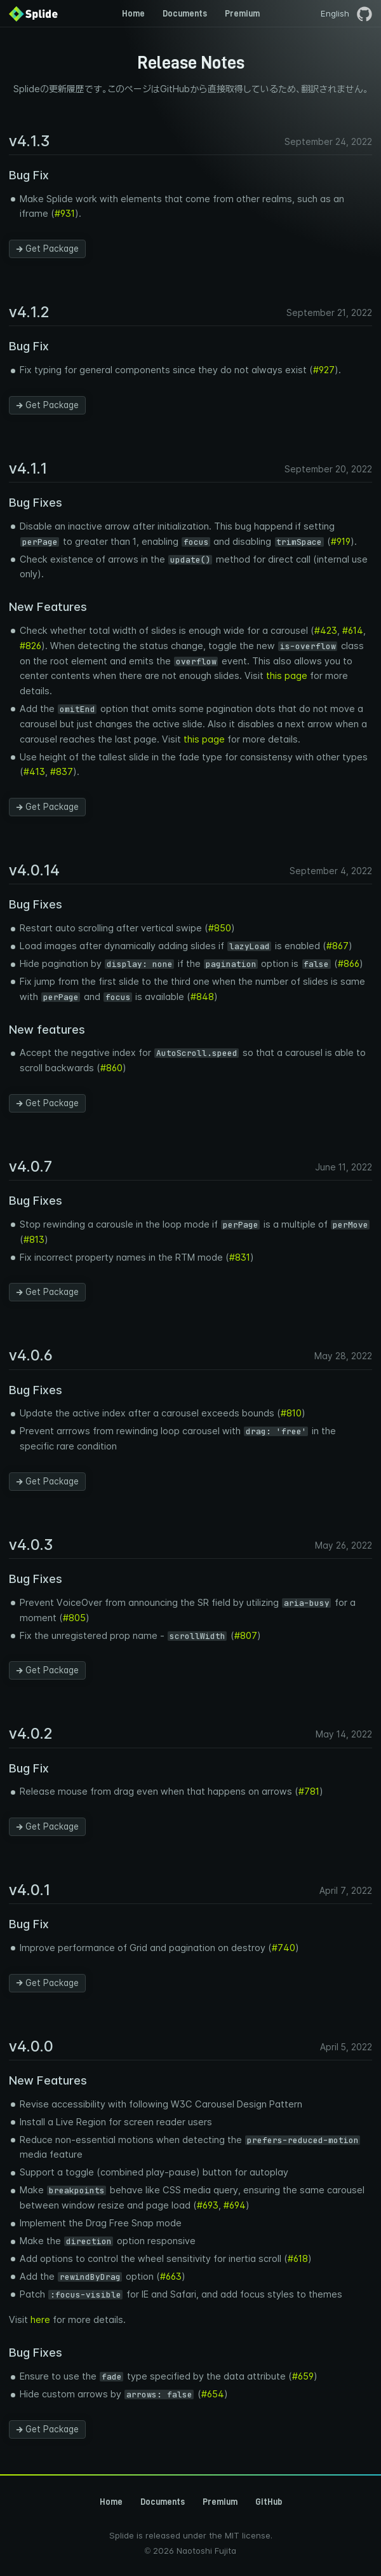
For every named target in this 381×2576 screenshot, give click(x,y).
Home (133, 13)
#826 (30, 645)
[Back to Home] (33, 13)
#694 (235, 2205)
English (335, 14)
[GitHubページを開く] (364, 13)
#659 (303, 2376)
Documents (185, 13)
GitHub (268, 2501)
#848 (202, 996)
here (40, 2319)
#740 (283, 1947)
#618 (298, 2258)
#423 (325, 630)
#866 (348, 963)
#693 (207, 2205)
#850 (219, 928)
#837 (61, 771)
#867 (337, 946)
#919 (341, 541)
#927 (324, 370)
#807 (245, 1635)
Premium (242, 13)
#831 (239, 1257)
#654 (212, 2394)
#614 (352, 630)
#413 (34, 771)
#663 (171, 2276)
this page (286, 675)
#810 (291, 1413)
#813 (33, 1239)
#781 (308, 1791)
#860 (111, 1068)
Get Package (47, 249)
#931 (65, 213)
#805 (74, 1617)
